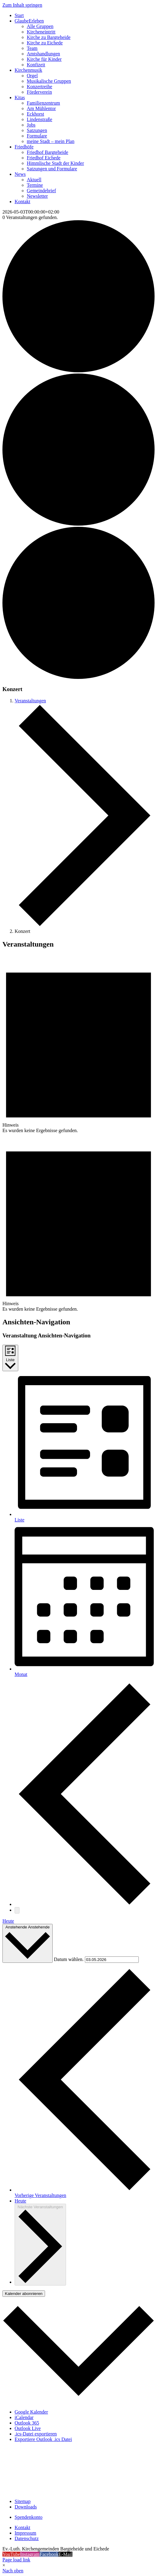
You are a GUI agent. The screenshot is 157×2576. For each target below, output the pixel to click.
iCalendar (24, 2417)
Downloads (26, 2506)
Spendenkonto (29, 2517)
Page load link (16, 2559)
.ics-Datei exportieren (36, 2433)
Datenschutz (27, 2538)
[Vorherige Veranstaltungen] (85, 1904)
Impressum (25, 2533)
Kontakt (22, 2527)
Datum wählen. (69, 1959)
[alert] (78, 1043)
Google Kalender (31, 2411)
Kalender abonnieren (24, 2293)
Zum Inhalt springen (22, 5)
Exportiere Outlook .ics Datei (43, 2439)
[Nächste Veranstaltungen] (17, 1910)
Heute (8, 1921)
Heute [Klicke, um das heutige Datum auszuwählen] (20, 2200)
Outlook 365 (27, 2422)
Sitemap (22, 2501)
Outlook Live (28, 2428)
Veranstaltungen (30, 700)
